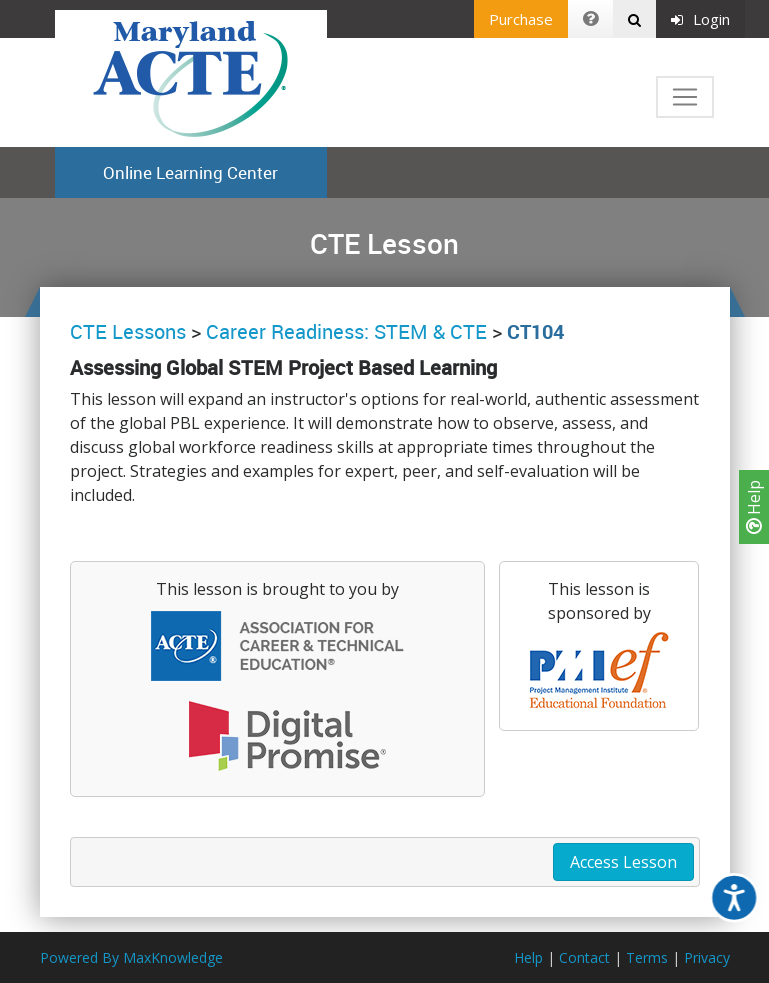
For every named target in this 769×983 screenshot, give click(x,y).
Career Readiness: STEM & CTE (346, 331)
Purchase (521, 19)
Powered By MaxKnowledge (131, 957)
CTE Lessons (128, 331)
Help (754, 507)
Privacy (707, 957)
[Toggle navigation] (685, 97)
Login (700, 19)
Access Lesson (623, 862)
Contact (584, 957)
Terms (647, 957)
